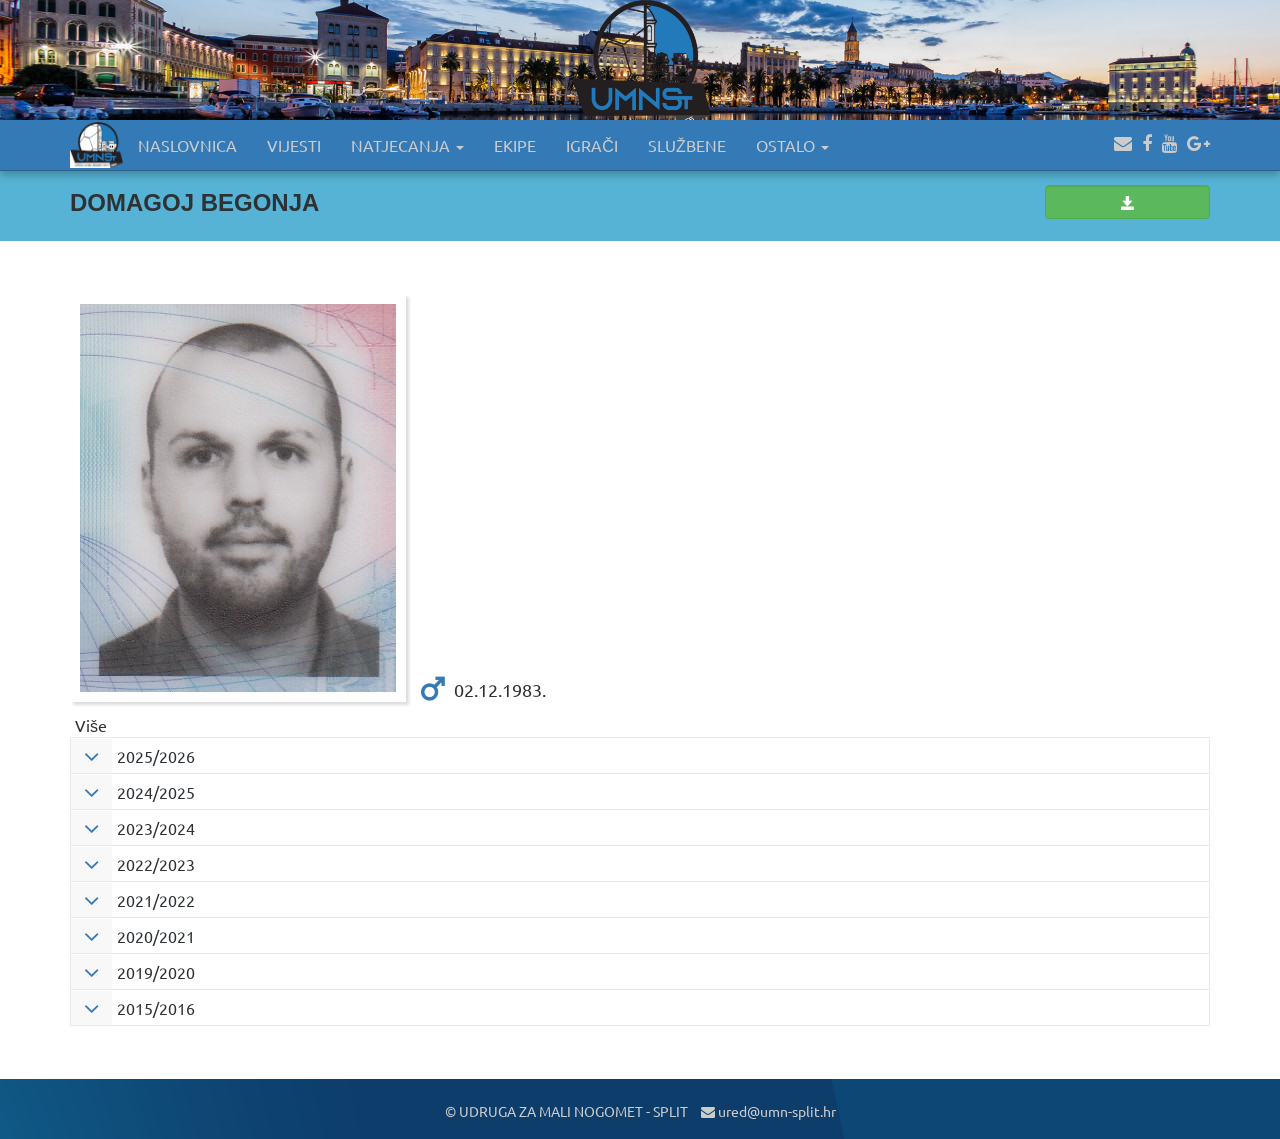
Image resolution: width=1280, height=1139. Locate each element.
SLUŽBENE (687, 145)
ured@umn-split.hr (768, 1111)
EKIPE (515, 145)
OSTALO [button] (792, 145)
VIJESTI (294, 145)
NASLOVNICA (187, 145)
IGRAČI (592, 145)
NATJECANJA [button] (407, 145)
